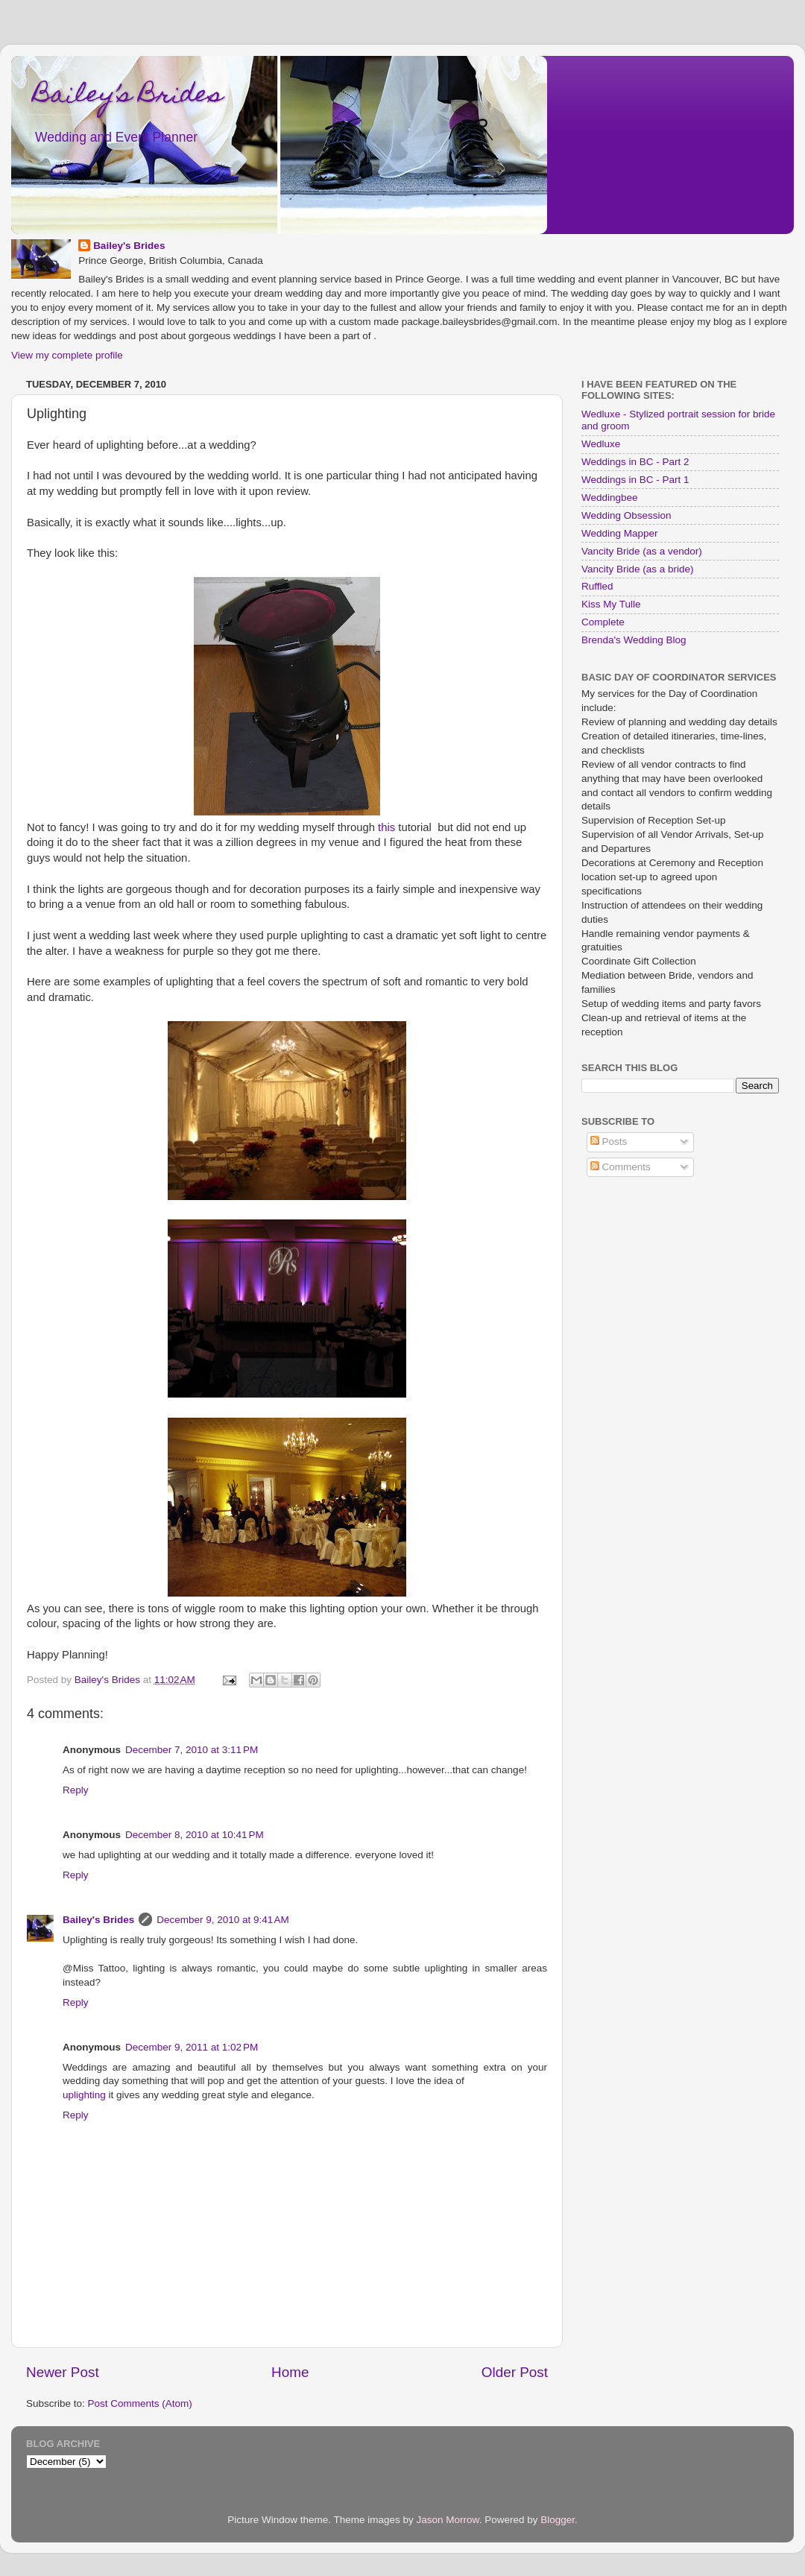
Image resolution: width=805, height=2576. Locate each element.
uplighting (84, 2094)
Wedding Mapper (619, 533)
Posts (609, 1141)
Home (290, 2372)
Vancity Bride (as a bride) (637, 569)
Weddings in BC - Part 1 (635, 479)
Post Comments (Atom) (140, 2403)
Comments (620, 1166)
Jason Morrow (448, 2519)
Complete (603, 622)
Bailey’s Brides (128, 96)
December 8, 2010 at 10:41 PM (194, 1834)
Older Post (515, 2372)
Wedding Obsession (626, 515)
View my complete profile (67, 355)
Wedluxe (600, 443)
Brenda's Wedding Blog (633, 639)
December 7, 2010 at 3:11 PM (191, 1749)
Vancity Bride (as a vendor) (641, 551)
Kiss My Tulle (611, 604)
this (386, 827)
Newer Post (62, 2372)
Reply (76, 1790)
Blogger (557, 2519)
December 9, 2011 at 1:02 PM (191, 2047)
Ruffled (597, 586)
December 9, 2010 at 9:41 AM (222, 1919)
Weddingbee (609, 497)
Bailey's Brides (129, 245)
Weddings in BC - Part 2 (635, 461)
